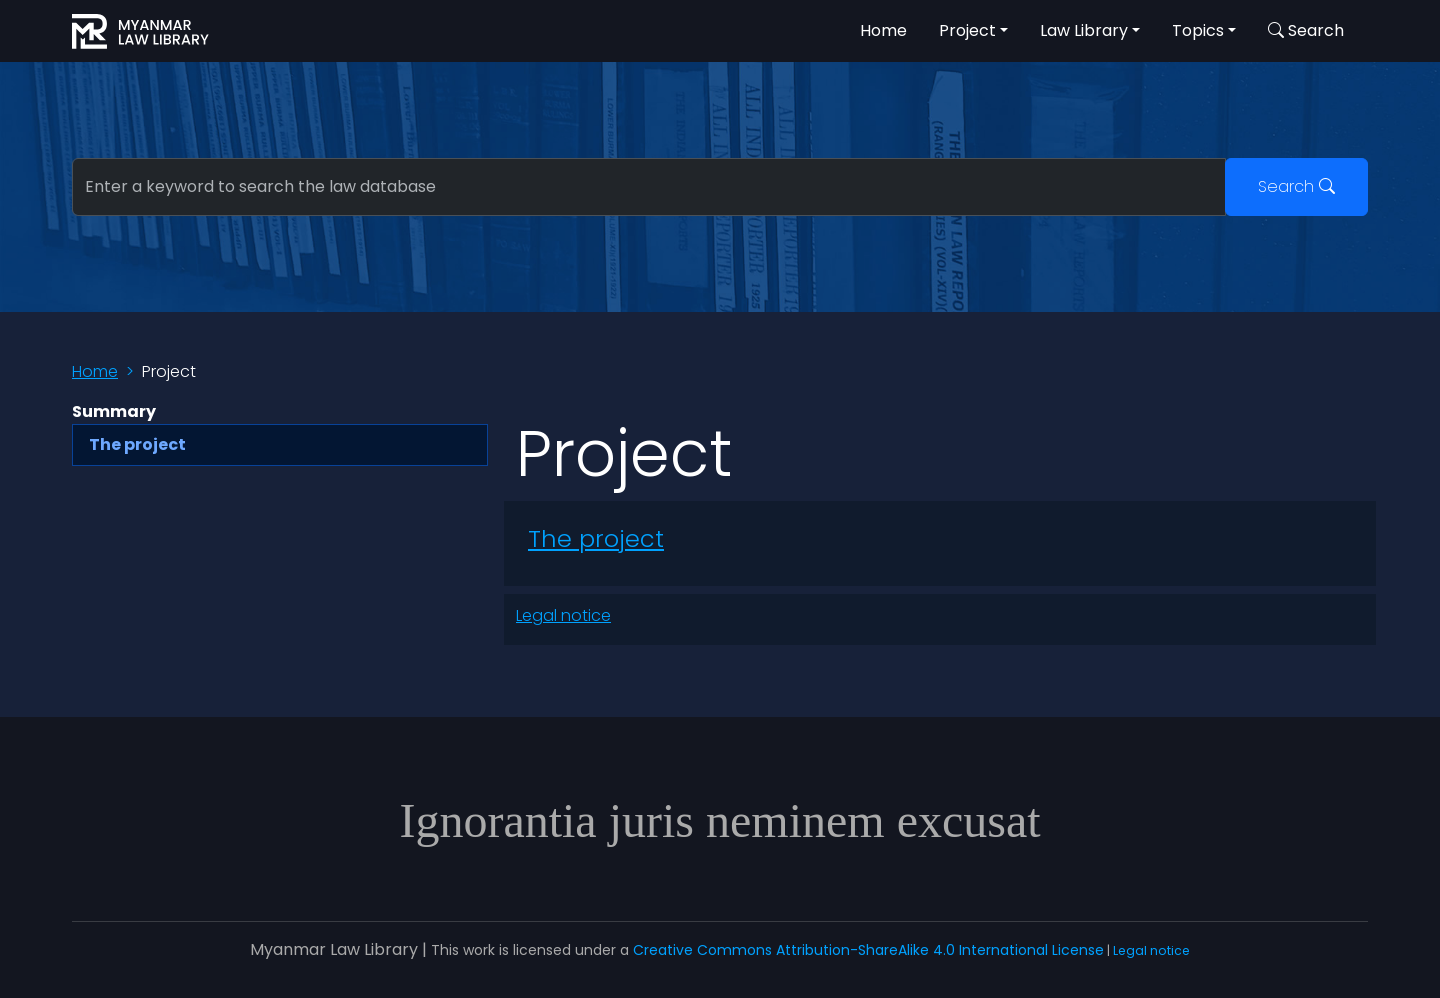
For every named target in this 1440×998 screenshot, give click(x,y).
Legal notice (563, 615)
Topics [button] (1198, 30)
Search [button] (1306, 30)
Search (1296, 186)
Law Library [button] (1084, 30)
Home (883, 30)
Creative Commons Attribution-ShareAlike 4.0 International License (868, 950)
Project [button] (967, 30)
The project (596, 538)
